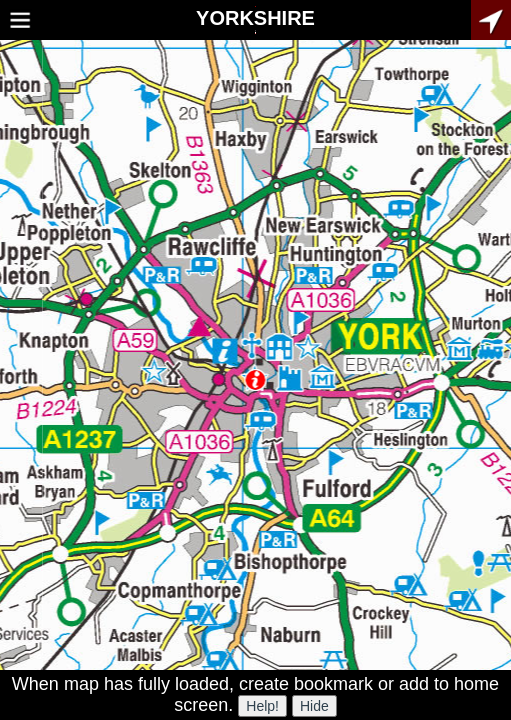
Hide (314, 706)
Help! (262, 706)
